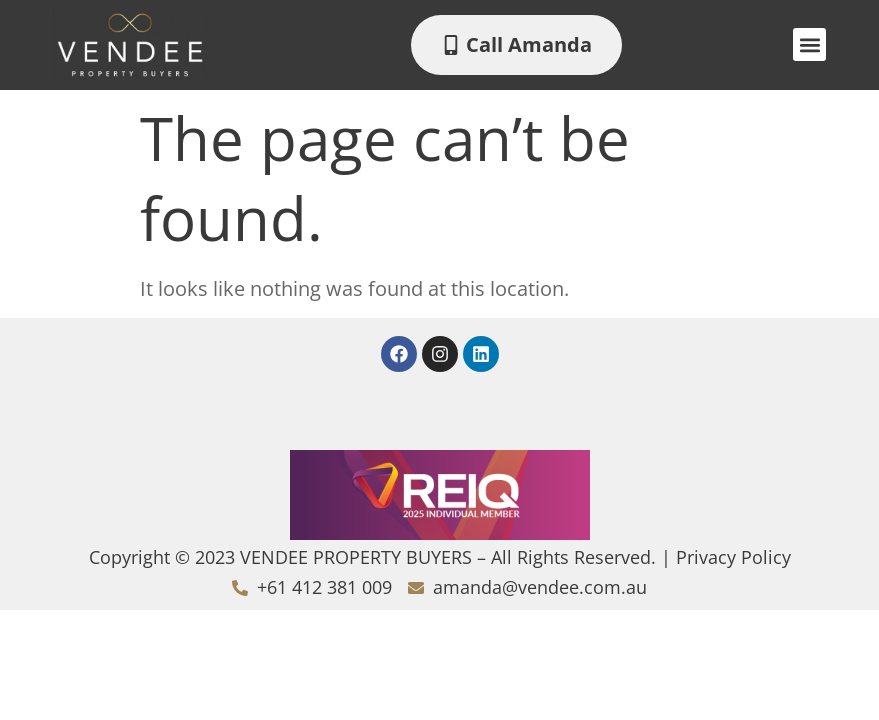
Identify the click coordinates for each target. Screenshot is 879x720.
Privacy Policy (733, 557)
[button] (809, 44)
